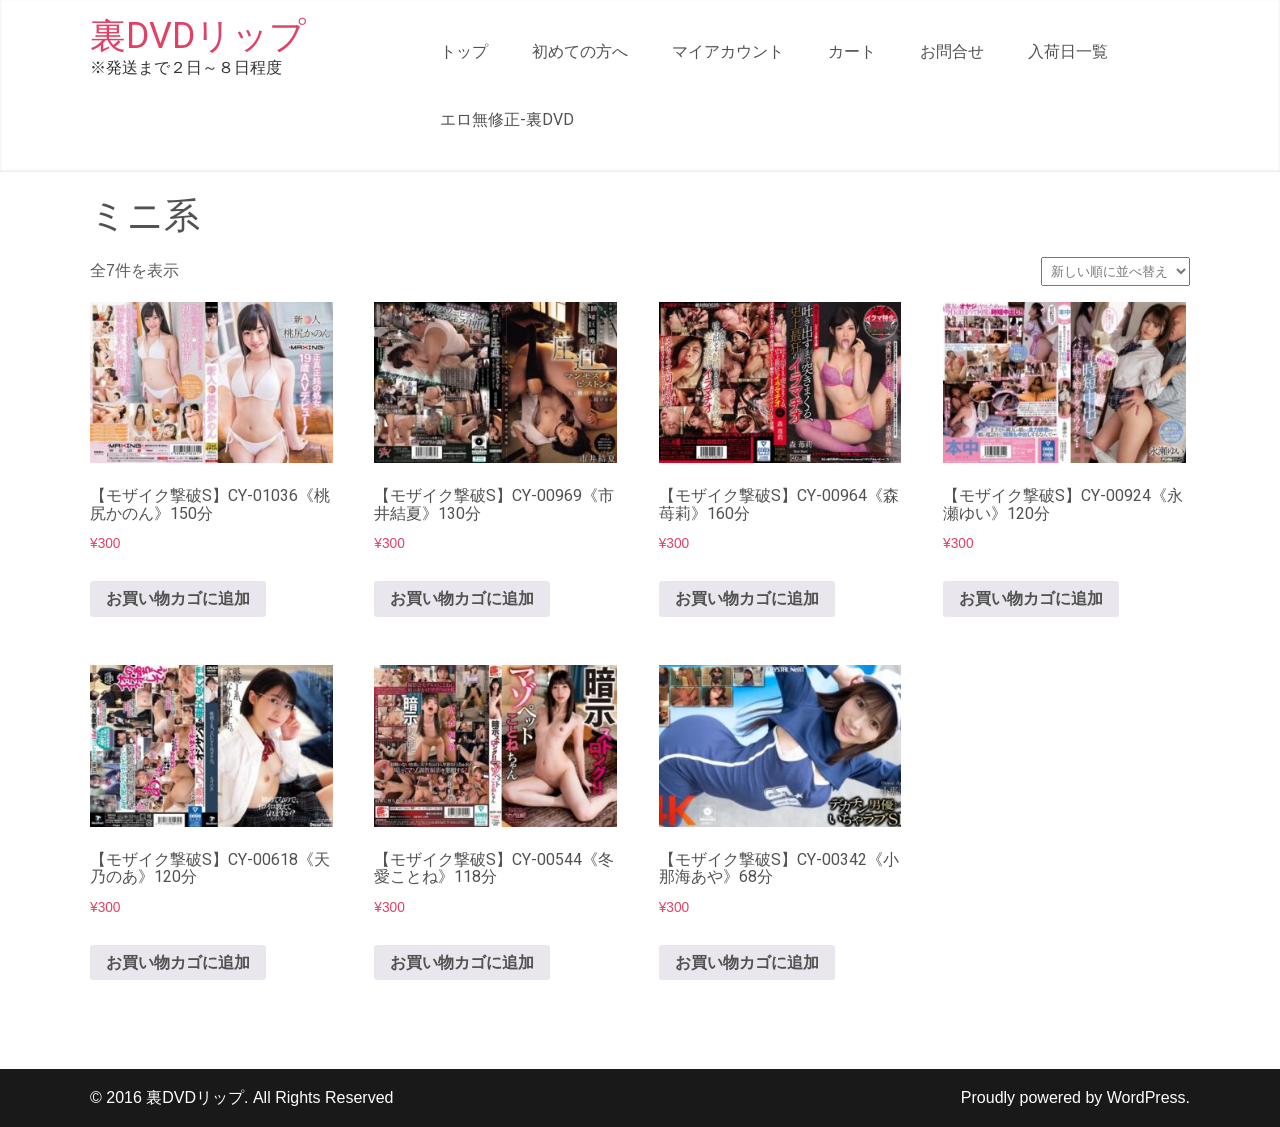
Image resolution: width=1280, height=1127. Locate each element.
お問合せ (952, 51)
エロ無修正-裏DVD (507, 119)
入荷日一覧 (1068, 51)
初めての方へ (580, 51)
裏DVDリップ (198, 36)
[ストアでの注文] (1115, 271)
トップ (464, 51)
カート (852, 51)
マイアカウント (728, 51)
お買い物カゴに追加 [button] (178, 598)
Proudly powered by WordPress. (1075, 1097)
